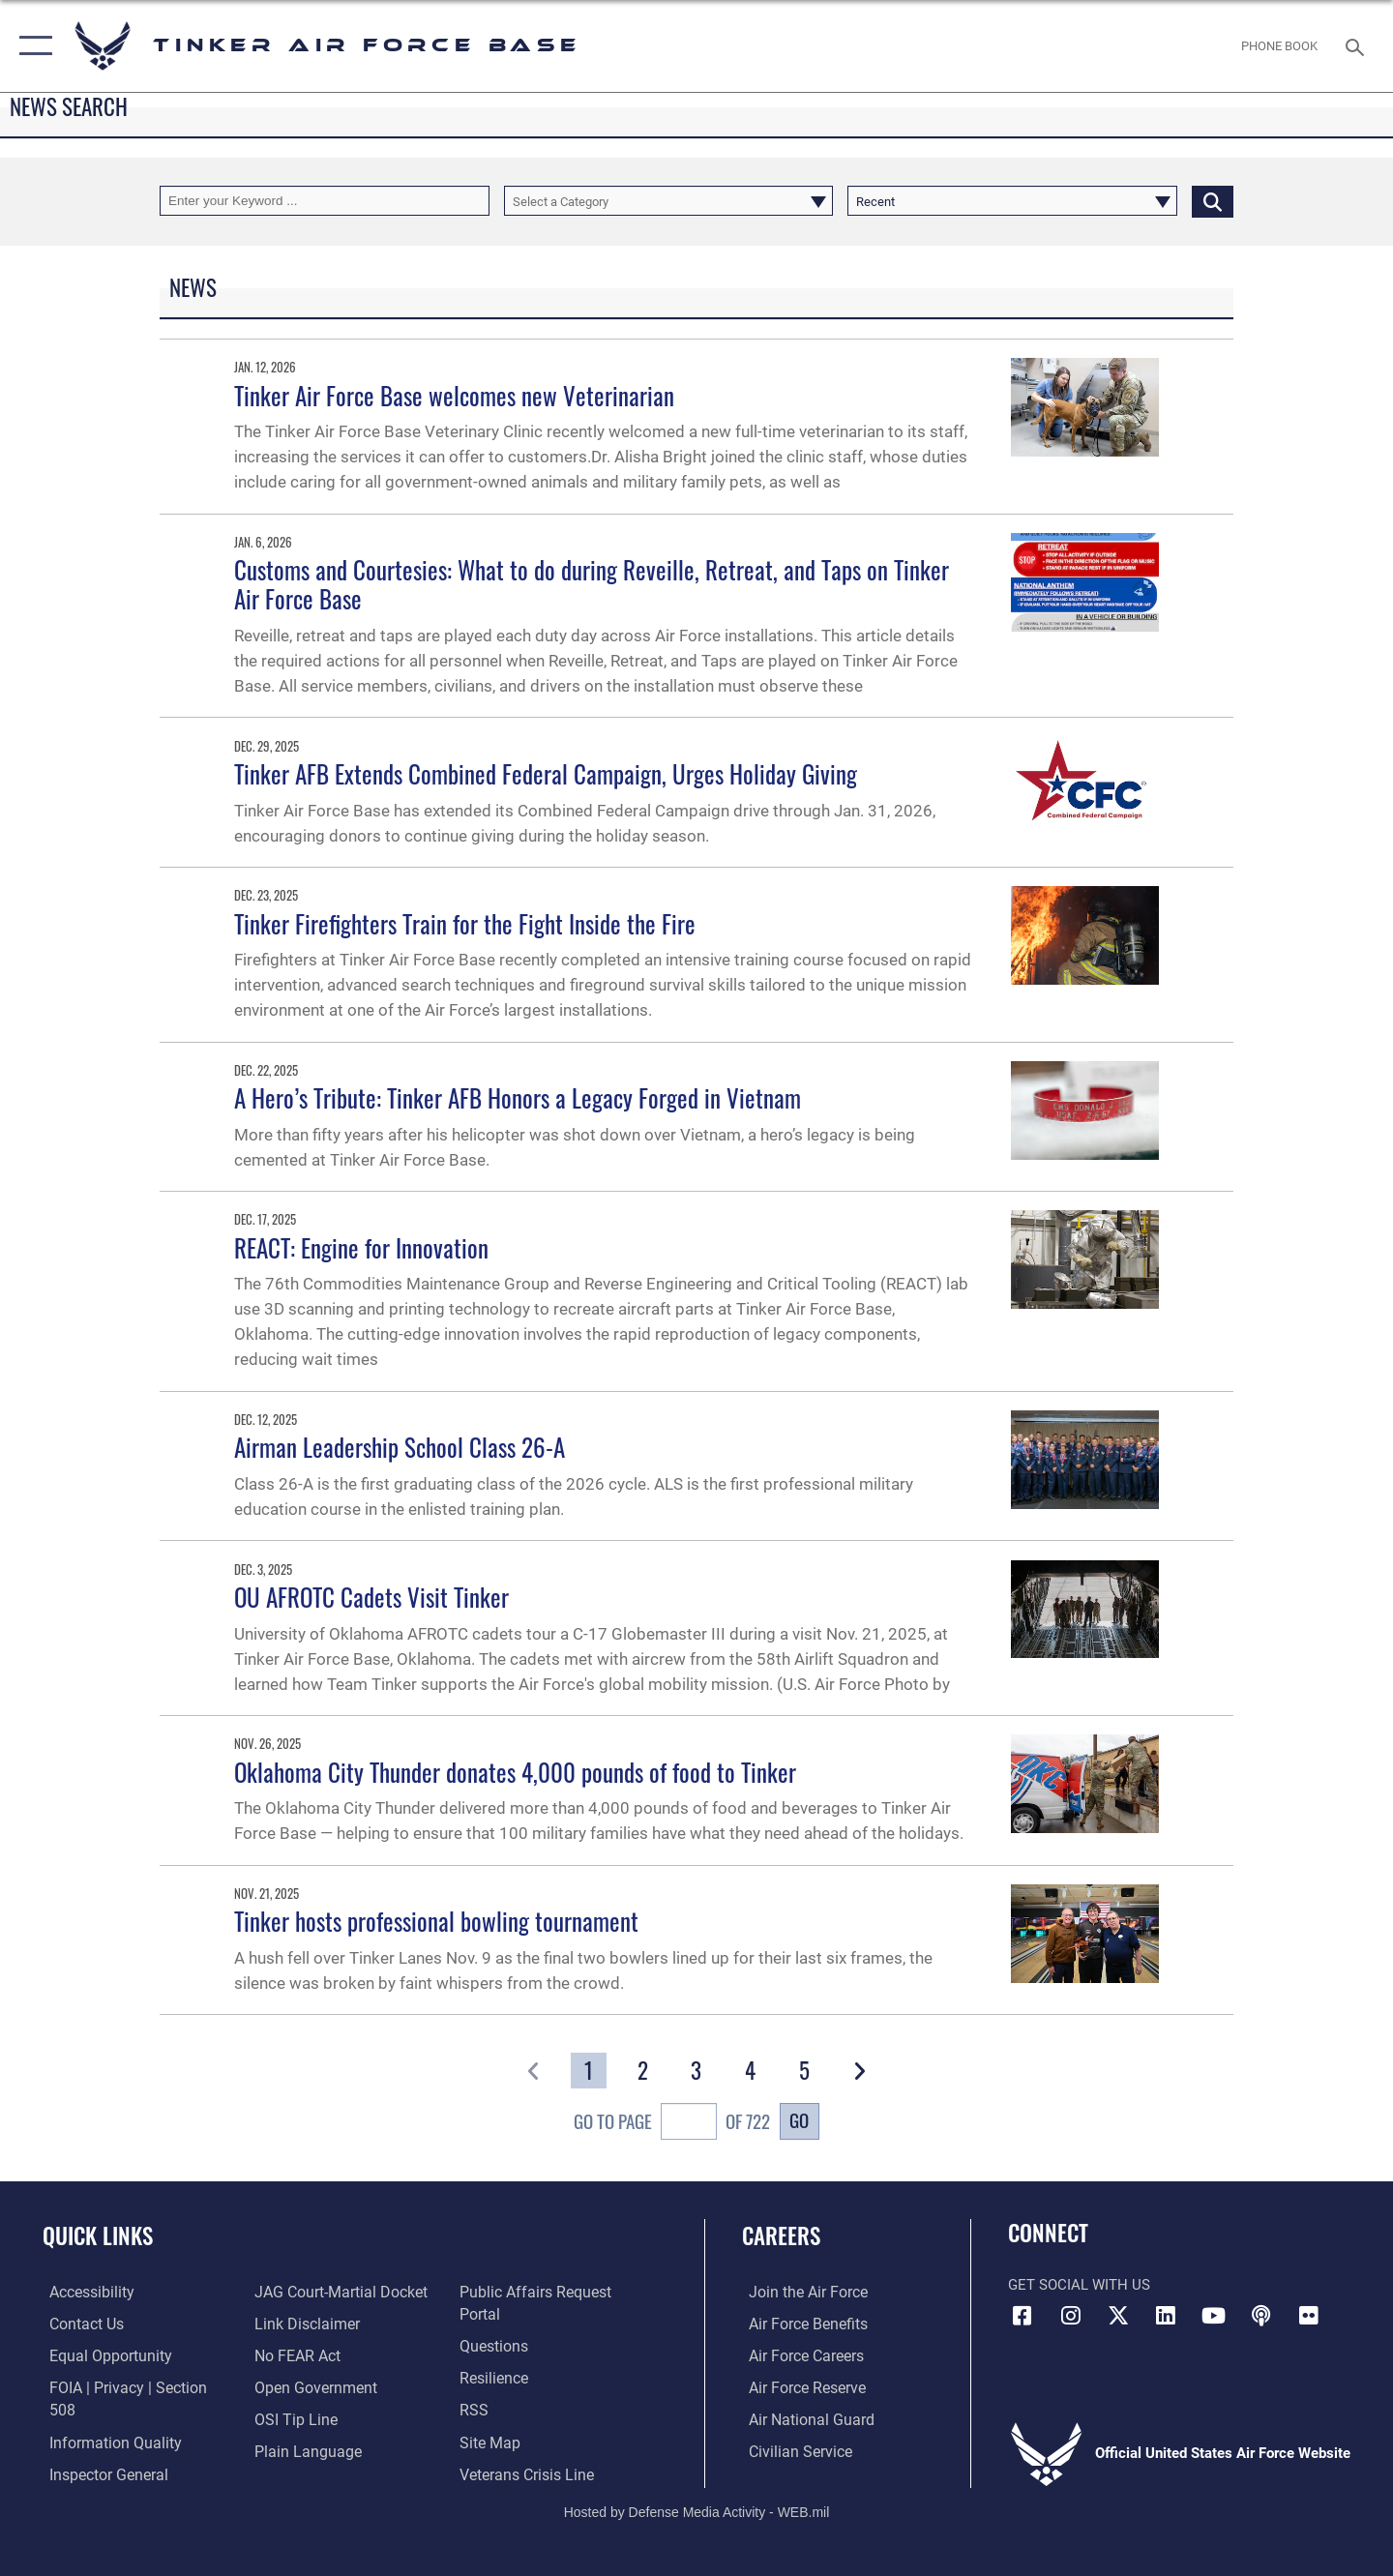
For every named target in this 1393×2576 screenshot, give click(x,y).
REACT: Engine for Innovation (361, 1247)
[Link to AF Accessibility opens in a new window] (84, 2291)
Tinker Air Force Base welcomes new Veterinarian (454, 395)
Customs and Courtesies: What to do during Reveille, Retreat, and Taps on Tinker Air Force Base (591, 583)
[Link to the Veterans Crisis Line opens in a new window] (526, 2449)
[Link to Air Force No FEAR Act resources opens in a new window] (294, 2354)
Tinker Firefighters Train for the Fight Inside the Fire (465, 923)
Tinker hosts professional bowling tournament (436, 1921)
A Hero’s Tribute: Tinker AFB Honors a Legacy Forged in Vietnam (517, 1097)
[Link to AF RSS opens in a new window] (474, 2386)
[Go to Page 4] (751, 2071)
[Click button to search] (1212, 201)
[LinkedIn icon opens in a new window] (1165, 2315)
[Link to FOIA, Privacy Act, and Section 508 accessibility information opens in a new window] (131, 2386)
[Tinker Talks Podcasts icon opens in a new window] (1261, 2315)
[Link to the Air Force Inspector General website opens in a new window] (100, 2449)
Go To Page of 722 (672, 2124)
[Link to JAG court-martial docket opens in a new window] (335, 2291)
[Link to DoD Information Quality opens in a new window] (104, 2418)
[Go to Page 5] (804, 2071)
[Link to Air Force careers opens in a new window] (798, 2354)
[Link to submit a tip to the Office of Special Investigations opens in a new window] (291, 2418)
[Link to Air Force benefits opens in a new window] (799, 2322)
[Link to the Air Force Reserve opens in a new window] (799, 2386)
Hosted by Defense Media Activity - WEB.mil (697, 2494)
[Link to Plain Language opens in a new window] (301, 2449)
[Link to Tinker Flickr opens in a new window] (1308, 2315)
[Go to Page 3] (697, 2071)
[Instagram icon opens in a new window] (1070, 2315)
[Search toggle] (1358, 45)
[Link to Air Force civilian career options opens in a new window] (791, 2449)
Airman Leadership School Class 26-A (399, 1447)
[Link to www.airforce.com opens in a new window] (799, 2291)
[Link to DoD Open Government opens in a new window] (310, 2386)
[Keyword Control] (324, 201)
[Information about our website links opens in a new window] (302, 2322)
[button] (31, 46)
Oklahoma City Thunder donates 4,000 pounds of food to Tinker (515, 1772)
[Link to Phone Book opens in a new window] (1280, 46)
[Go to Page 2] (643, 2071)
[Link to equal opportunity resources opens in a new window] (100, 2354)
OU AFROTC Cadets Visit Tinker (371, 1596)
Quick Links (98, 2235)
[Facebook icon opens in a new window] (1022, 2315)
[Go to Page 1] (589, 2071)
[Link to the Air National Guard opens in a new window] (801, 2418)
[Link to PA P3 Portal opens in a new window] (554, 2291)
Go (799, 2120)
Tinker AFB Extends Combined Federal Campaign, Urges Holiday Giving (545, 773)
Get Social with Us (1079, 2285)
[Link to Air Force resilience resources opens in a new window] (494, 2354)
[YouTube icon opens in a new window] (1214, 2315)
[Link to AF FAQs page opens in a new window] (494, 2322)
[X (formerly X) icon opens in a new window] (1118, 2315)
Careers (781, 2235)
